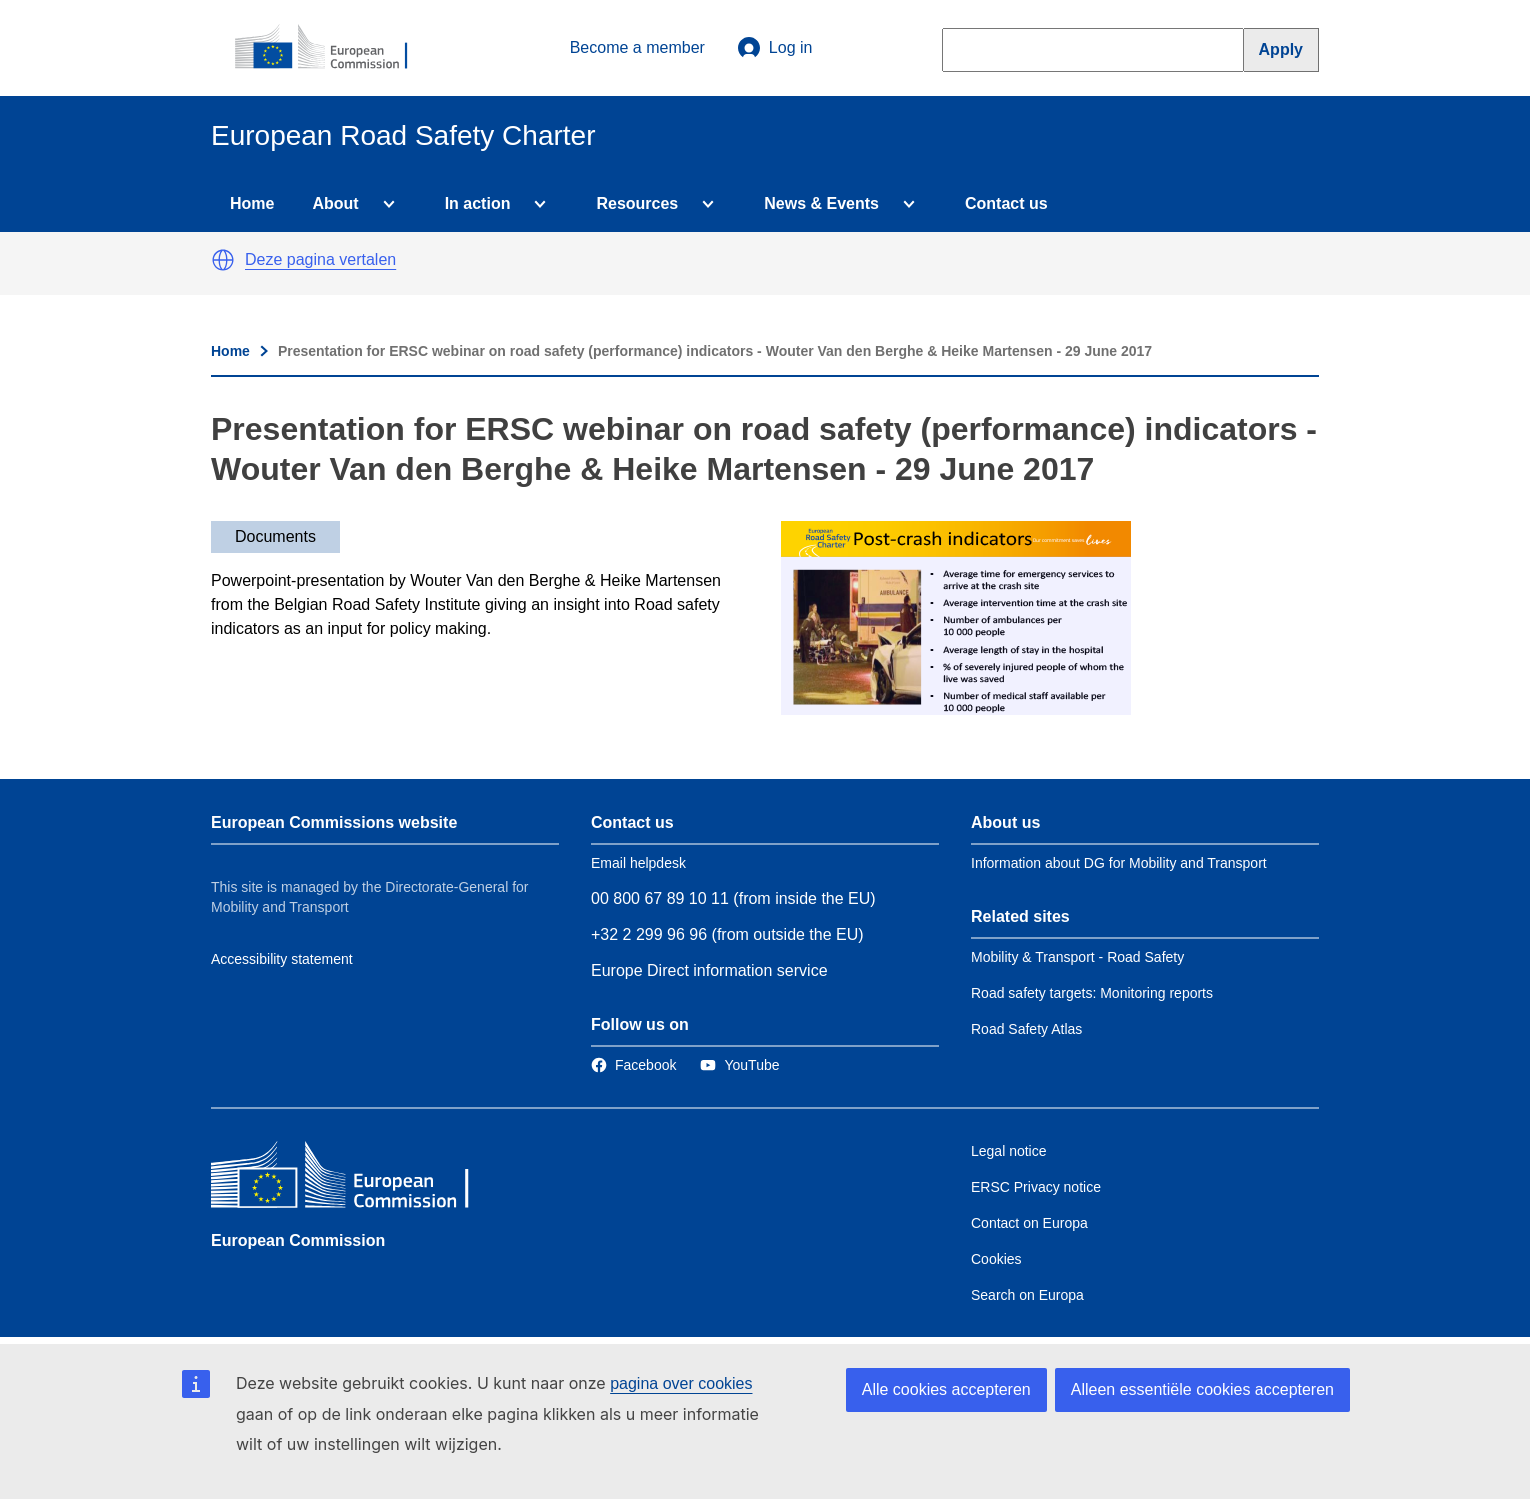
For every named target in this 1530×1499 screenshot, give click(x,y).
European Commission (298, 1240)
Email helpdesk (638, 863)
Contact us (1006, 203)
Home (252, 203)
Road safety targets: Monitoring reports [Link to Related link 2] (1092, 993)
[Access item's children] (385, 204)
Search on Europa (1027, 1295)
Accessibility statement (282, 959)
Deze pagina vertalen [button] (320, 259)
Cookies (996, 1259)
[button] (223, 260)
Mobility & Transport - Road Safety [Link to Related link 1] (1077, 957)
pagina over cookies (681, 1383)
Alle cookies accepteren (946, 1389)
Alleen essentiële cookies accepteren (1202, 1389)
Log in (775, 48)
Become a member (637, 47)
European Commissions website (334, 822)
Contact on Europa (1029, 1223)
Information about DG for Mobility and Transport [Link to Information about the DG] (1119, 863)
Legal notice (1009, 1151)
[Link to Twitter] (739, 1065)
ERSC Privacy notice (1036, 1187)
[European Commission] (332, 48)
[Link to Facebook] (633, 1065)
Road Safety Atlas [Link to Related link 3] (1026, 1029)
